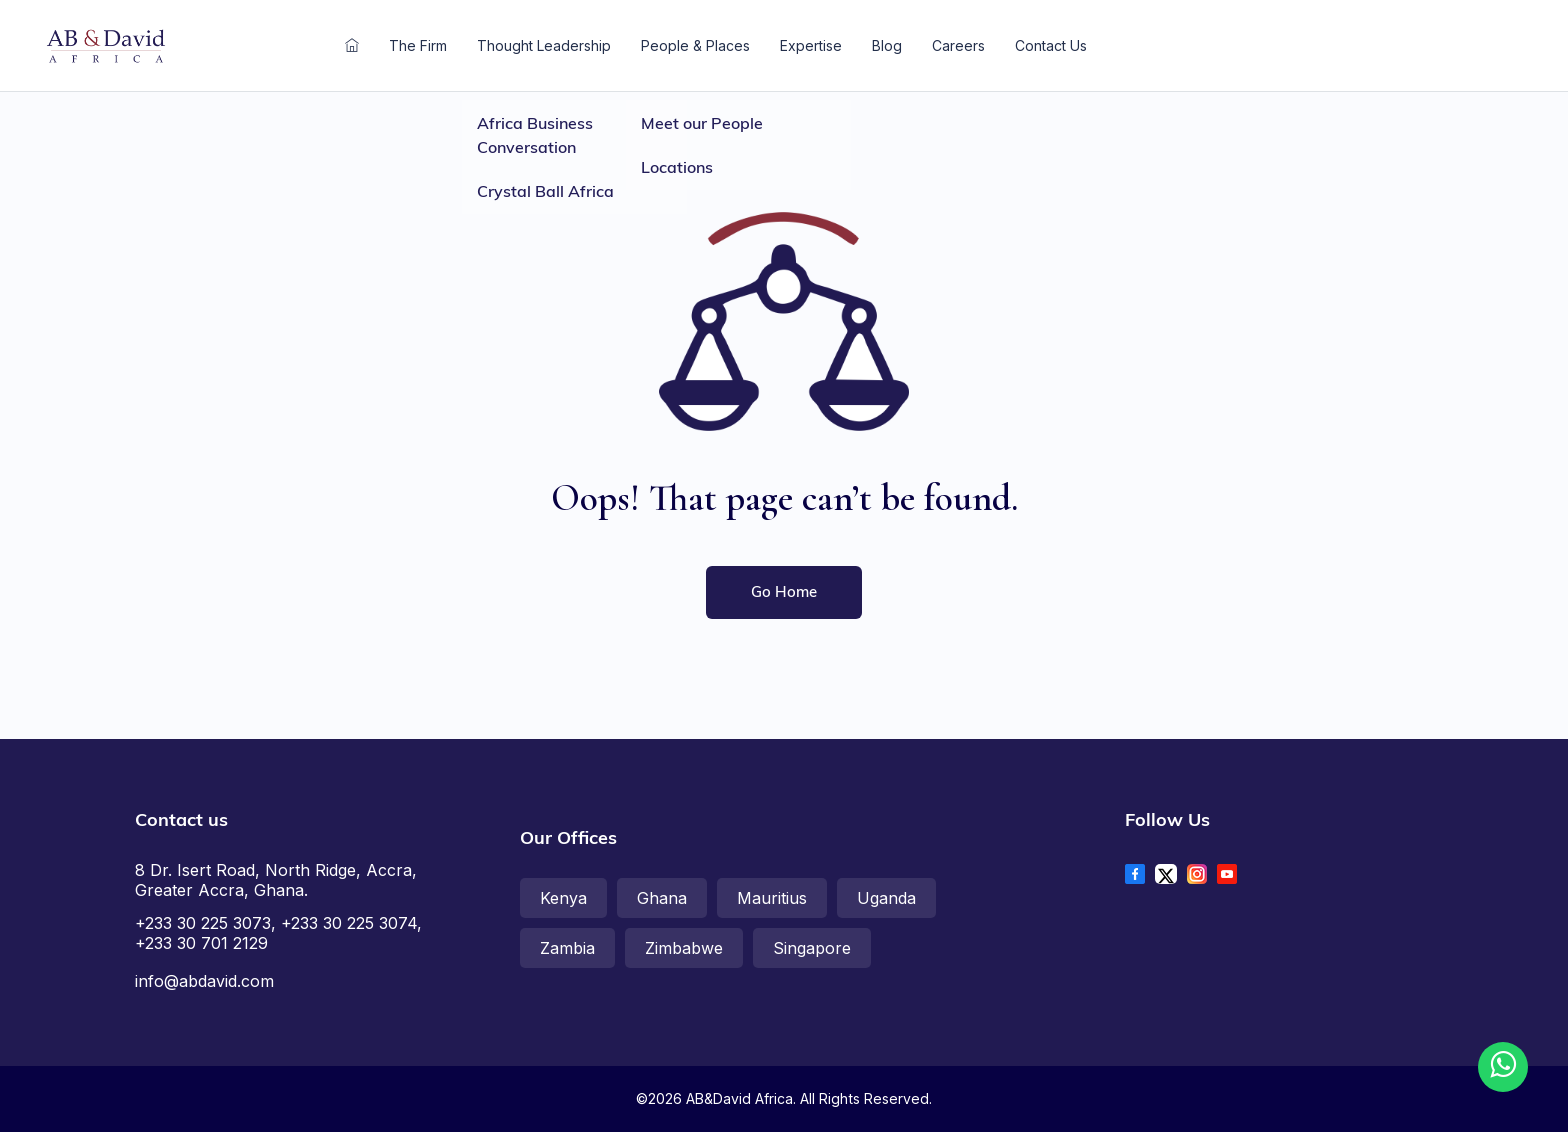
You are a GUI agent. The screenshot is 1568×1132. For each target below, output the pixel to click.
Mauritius (772, 898)
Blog (887, 45)
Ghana (662, 898)
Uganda (886, 898)
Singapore (812, 948)
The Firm (418, 45)
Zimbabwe (684, 948)
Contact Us (1051, 45)
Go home (784, 591)
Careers (958, 45)
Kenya (563, 898)
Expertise (811, 45)
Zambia (567, 948)
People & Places (695, 45)
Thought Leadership (544, 45)
